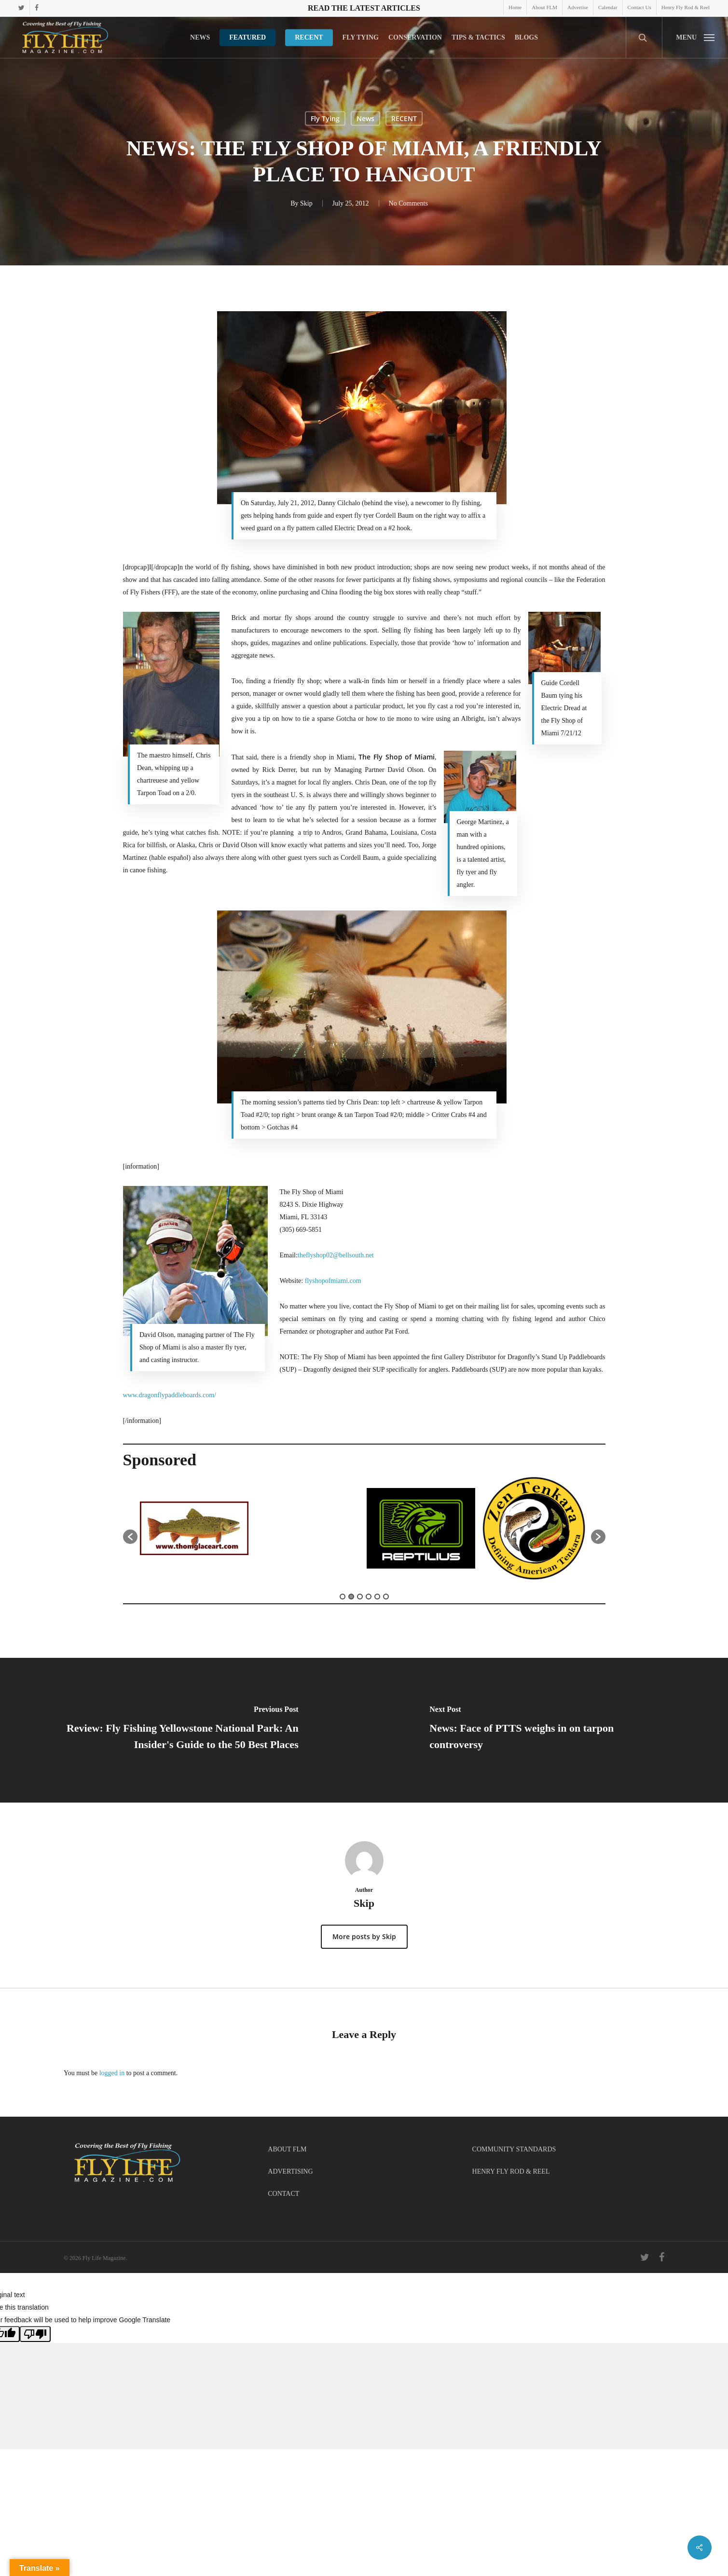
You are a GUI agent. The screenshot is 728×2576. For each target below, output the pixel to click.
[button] (695, 37)
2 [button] (351, 1596)
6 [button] (386, 1596)
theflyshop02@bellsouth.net (336, 1255)
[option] (194, 1532)
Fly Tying (325, 118)
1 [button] (342, 1596)
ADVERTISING (290, 2171)
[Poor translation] (35, 2334)
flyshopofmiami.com (333, 1280)
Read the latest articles (364, 8)
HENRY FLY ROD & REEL (511, 2171)
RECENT (404, 118)
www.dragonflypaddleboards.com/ (169, 1395)
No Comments (408, 203)
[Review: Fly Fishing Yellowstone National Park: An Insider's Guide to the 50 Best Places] (182, 1730)
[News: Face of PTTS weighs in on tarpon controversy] (546, 1730)
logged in (112, 2073)
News (365, 118)
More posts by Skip (364, 1936)
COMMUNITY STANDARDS (514, 2149)
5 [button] (377, 1596)
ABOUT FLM (287, 2149)
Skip (306, 203)
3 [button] (360, 1596)
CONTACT (283, 2193)
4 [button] (368, 1596)
